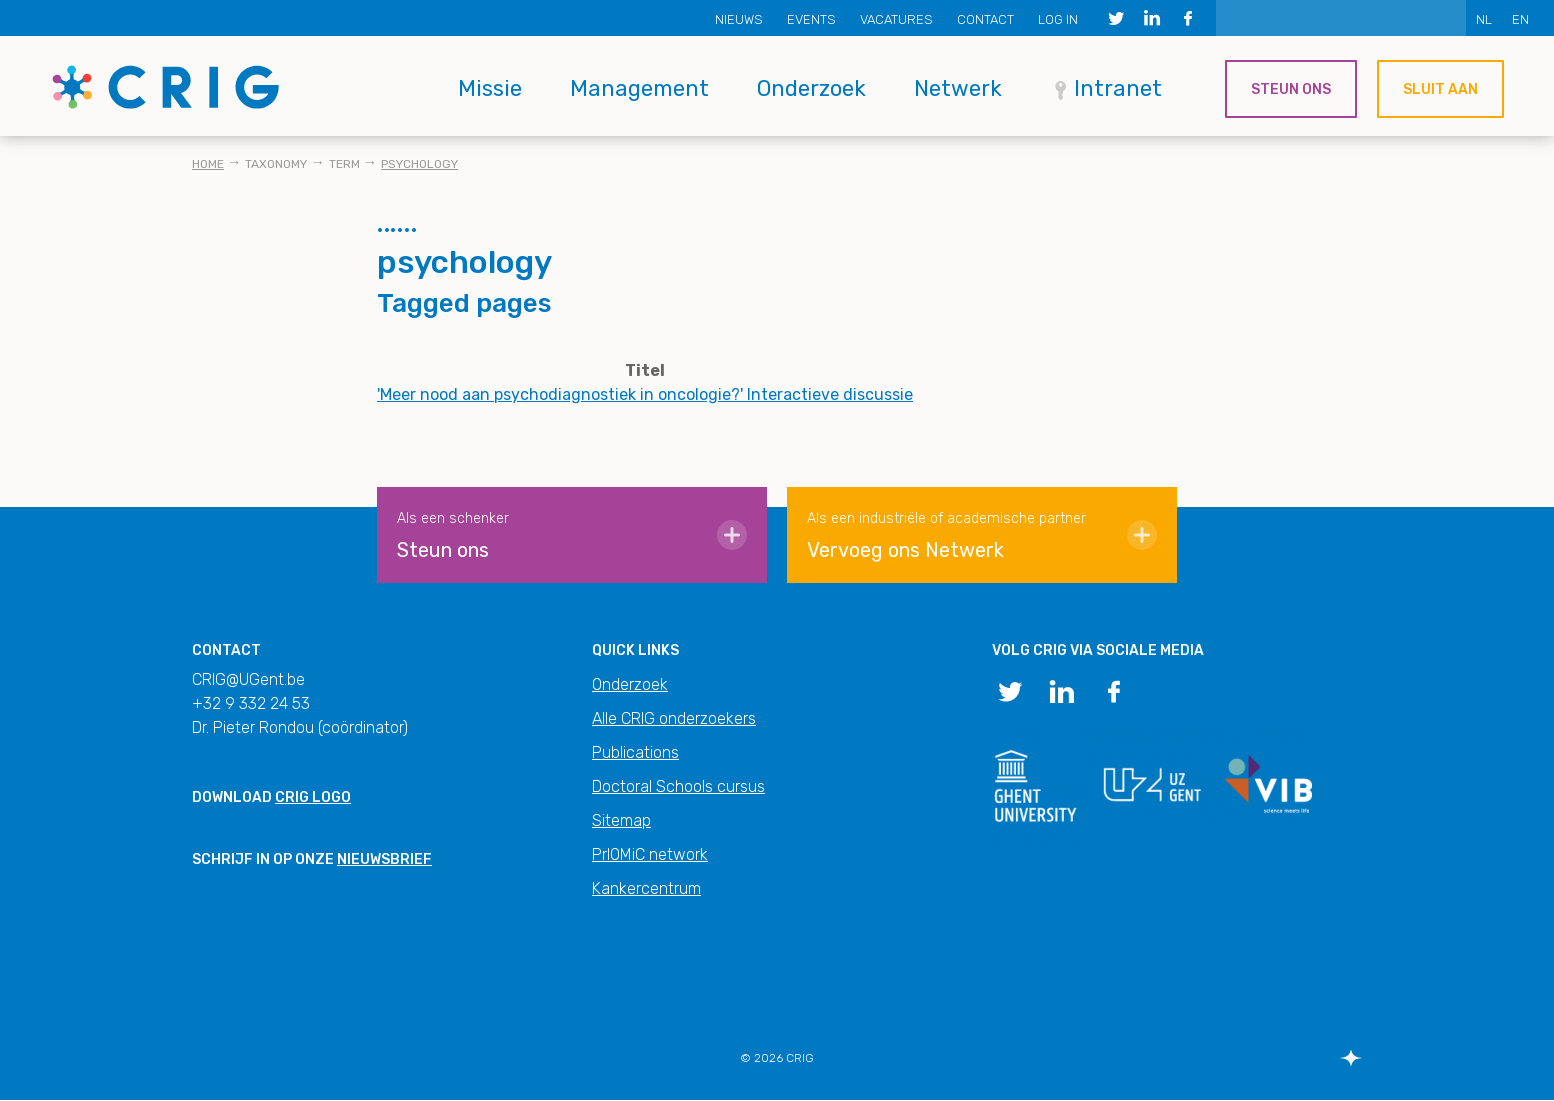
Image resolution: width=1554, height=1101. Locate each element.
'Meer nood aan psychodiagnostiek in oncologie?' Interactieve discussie (645, 394)
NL (1484, 19)
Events (811, 19)
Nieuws (739, 19)
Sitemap (621, 820)
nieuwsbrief (384, 859)
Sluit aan (1440, 89)
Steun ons (1291, 89)
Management (639, 88)
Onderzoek (811, 88)
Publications (635, 752)
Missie (490, 88)
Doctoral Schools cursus (678, 786)
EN (1520, 19)
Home (208, 164)
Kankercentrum (646, 888)
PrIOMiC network (650, 854)
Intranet (1118, 88)
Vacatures (896, 19)
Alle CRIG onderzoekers (674, 718)
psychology (419, 164)
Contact (985, 19)
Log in (1058, 19)
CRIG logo (313, 797)
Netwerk (958, 88)
